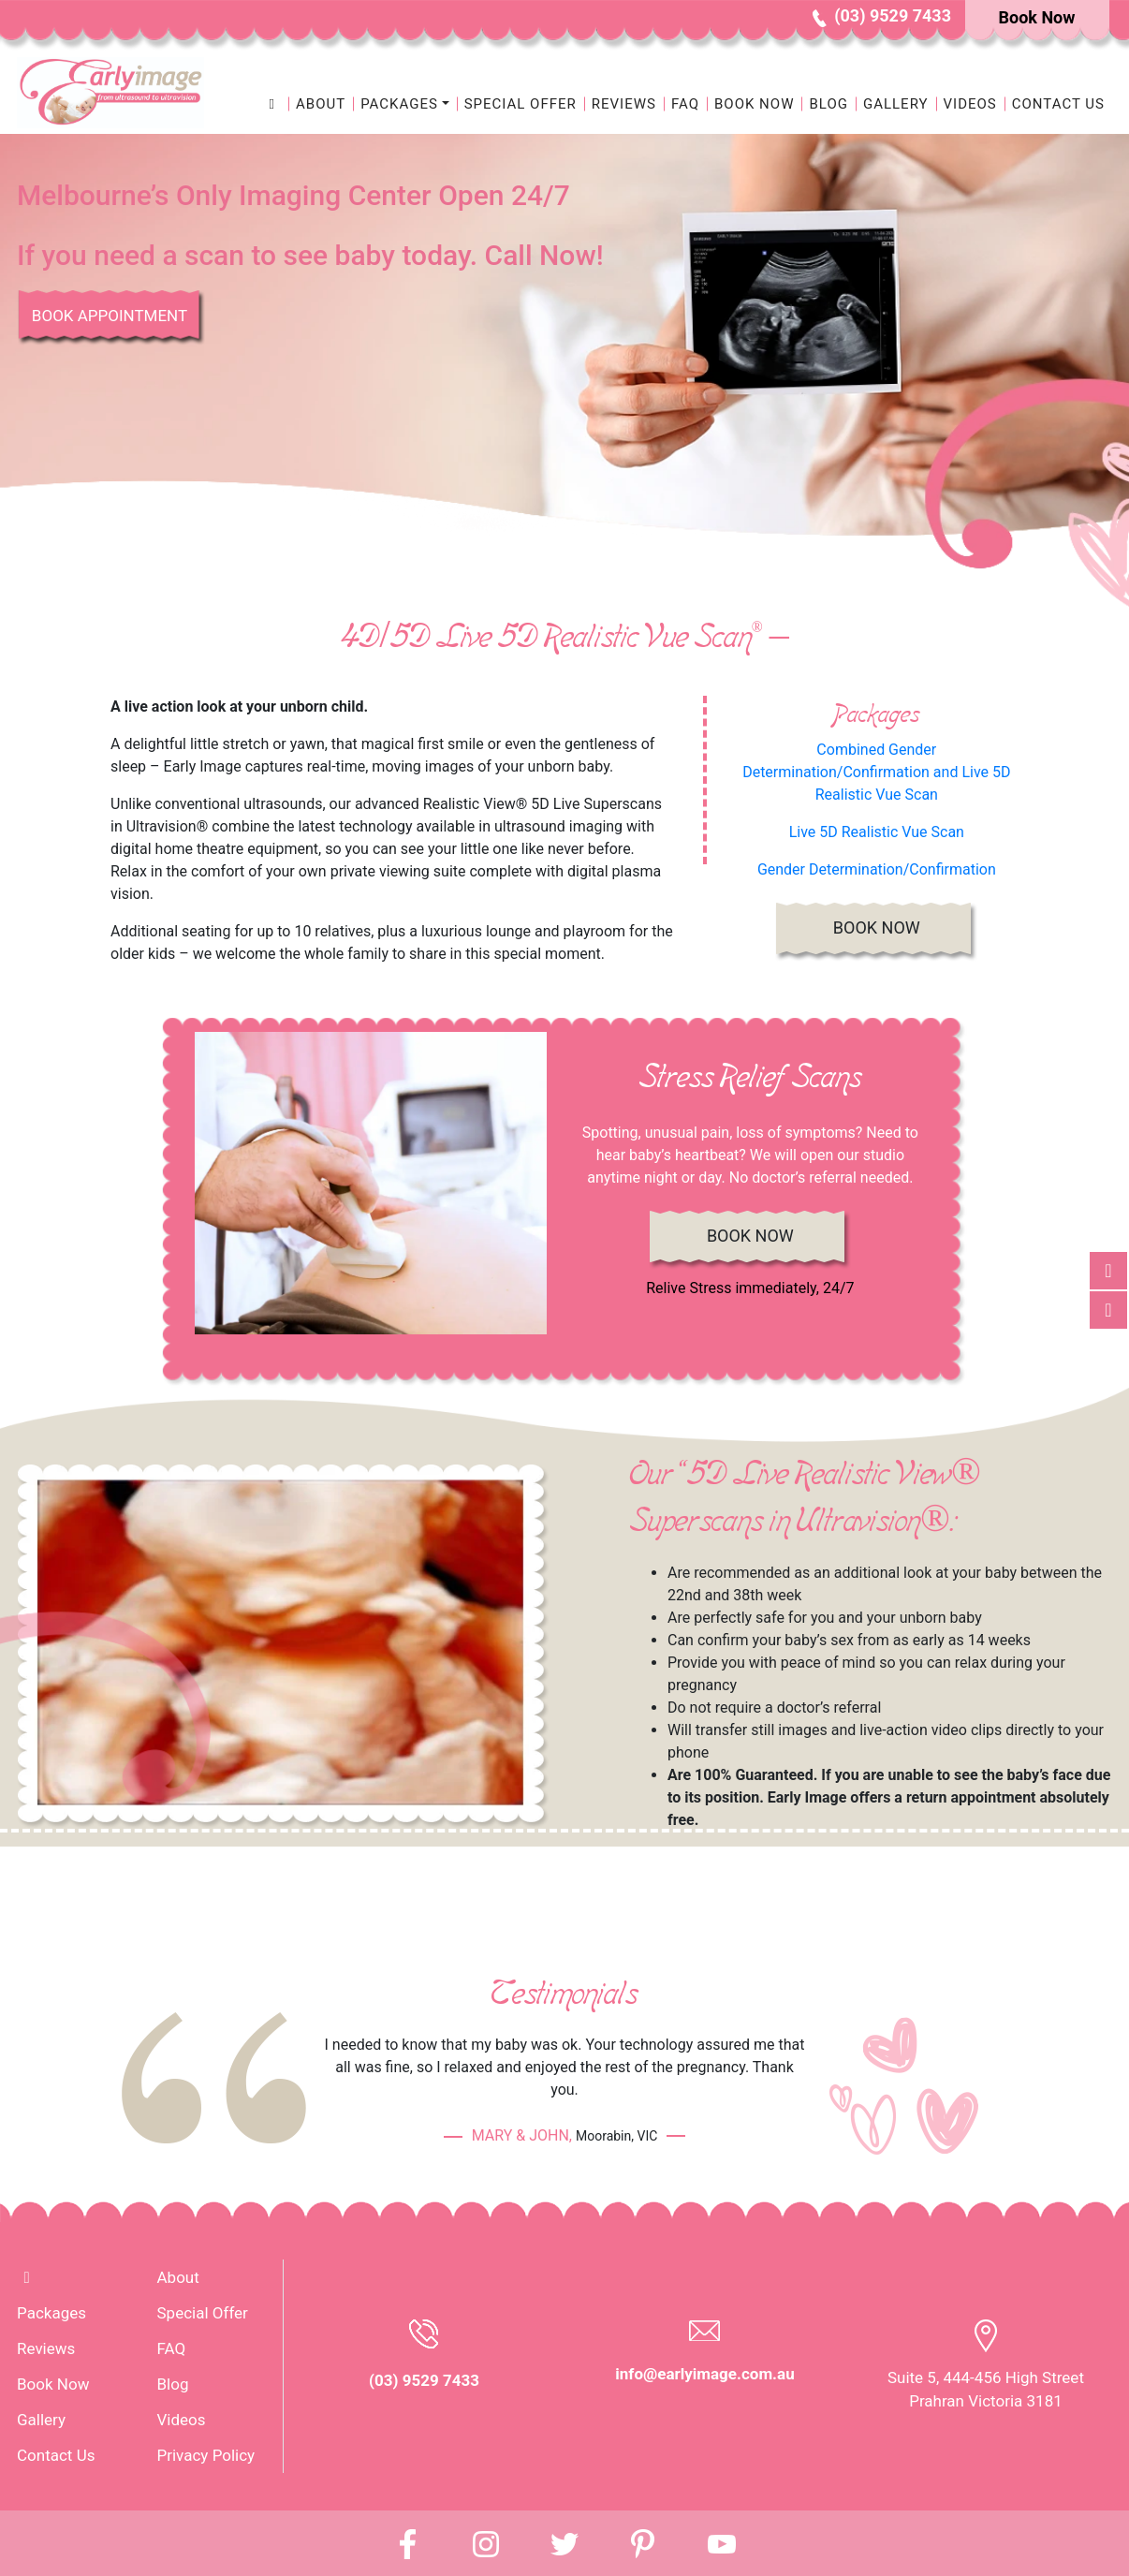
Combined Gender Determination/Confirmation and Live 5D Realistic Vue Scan (876, 772)
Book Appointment (109, 315)
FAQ (685, 104)
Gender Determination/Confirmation (876, 869)
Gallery (896, 104)
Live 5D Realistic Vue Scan (876, 832)
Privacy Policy (206, 2455)
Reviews (624, 104)
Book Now (754, 104)
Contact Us (1058, 104)
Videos (970, 104)
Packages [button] (399, 104)
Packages (51, 2313)
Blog (828, 104)
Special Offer (520, 104)
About (320, 104)
